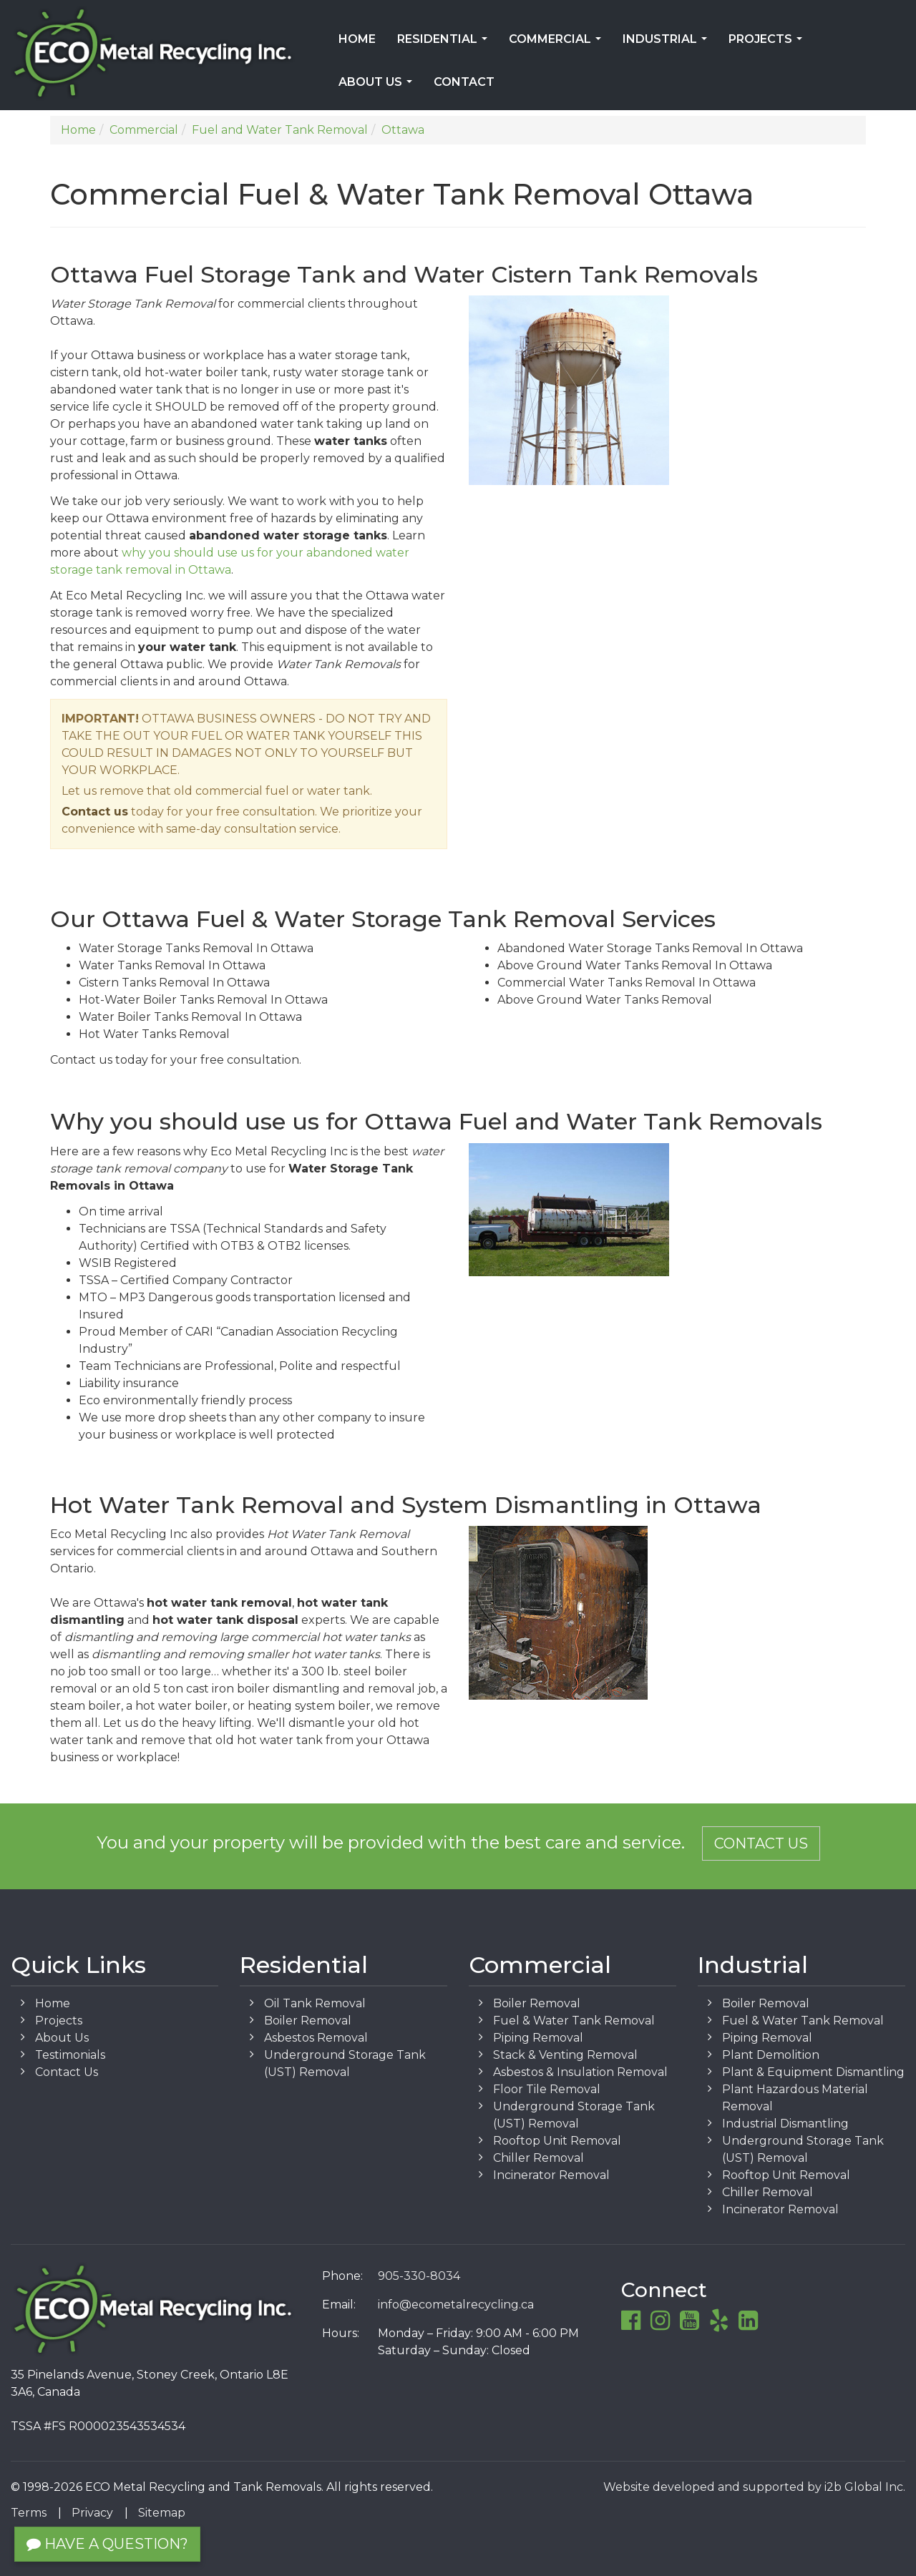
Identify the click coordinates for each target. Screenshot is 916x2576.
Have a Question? (107, 2543)
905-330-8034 (419, 2276)
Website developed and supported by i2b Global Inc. (754, 2487)
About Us (378, 86)
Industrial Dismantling (785, 2123)
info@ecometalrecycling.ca (456, 2304)
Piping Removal (538, 2037)
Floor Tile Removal (546, 2089)
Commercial (558, 43)
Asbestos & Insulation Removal (580, 2072)
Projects (768, 43)
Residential (445, 43)
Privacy (92, 2512)
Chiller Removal (538, 2158)
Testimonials (70, 2055)
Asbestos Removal (316, 2037)
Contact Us (761, 1843)
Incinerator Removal (551, 2175)
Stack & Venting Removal (565, 2055)
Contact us (95, 811)
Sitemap (161, 2512)
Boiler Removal (307, 2020)
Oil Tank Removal (315, 2003)
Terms (29, 2512)
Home (357, 39)
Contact (464, 82)
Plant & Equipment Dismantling (813, 2072)
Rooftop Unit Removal (557, 2141)
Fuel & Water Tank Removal (574, 2020)
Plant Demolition (770, 2055)
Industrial (668, 43)
